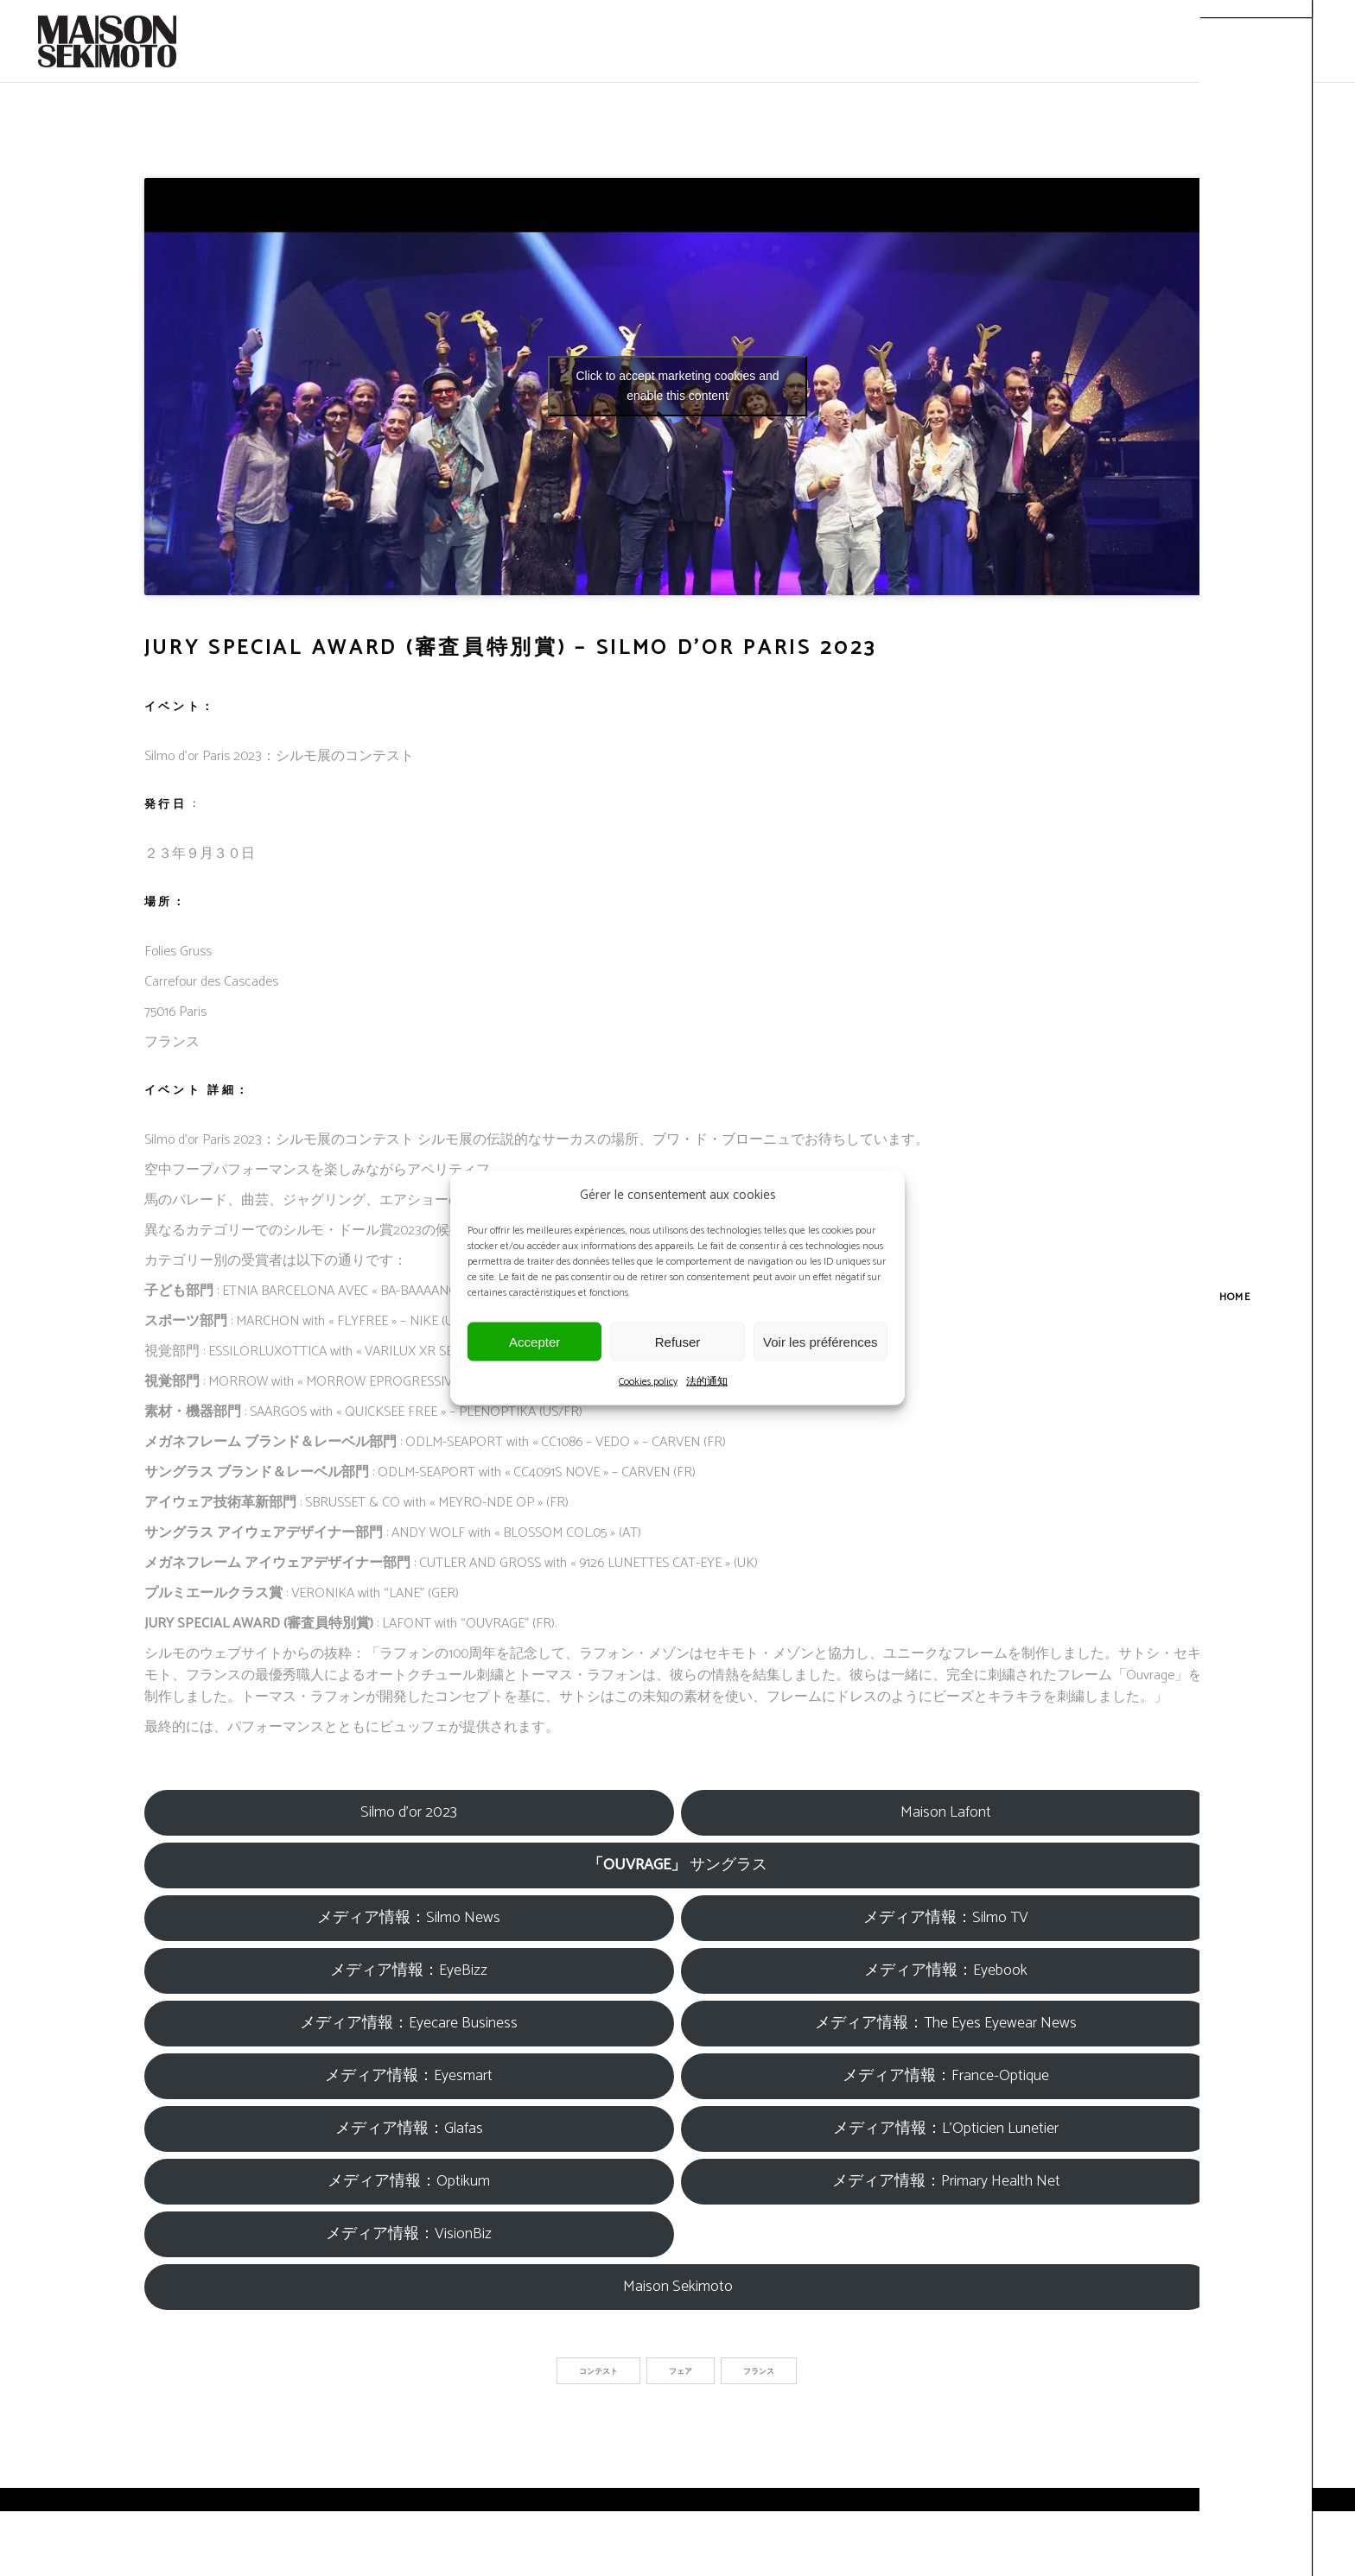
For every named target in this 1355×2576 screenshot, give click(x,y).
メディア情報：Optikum (409, 2181)
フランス (758, 2371)
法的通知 (707, 1382)
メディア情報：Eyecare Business (409, 2023)
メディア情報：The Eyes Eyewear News (946, 2023)
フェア (680, 2371)
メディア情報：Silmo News (408, 1918)
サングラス (677, 1865)
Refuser (678, 1341)
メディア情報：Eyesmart (409, 2076)
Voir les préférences (820, 1341)
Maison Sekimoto (678, 2287)
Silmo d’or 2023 (408, 1812)
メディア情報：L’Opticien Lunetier (946, 2128)
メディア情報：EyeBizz (408, 1970)
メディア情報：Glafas (409, 2128)
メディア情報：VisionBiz (409, 2234)
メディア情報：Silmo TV (945, 1918)
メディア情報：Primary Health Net (946, 2181)
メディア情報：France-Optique (946, 2076)
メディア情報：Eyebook (945, 1970)
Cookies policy (648, 1382)
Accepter (534, 1341)
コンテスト (598, 2371)
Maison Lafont (945, 1812)
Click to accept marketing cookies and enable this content (677, 386)
